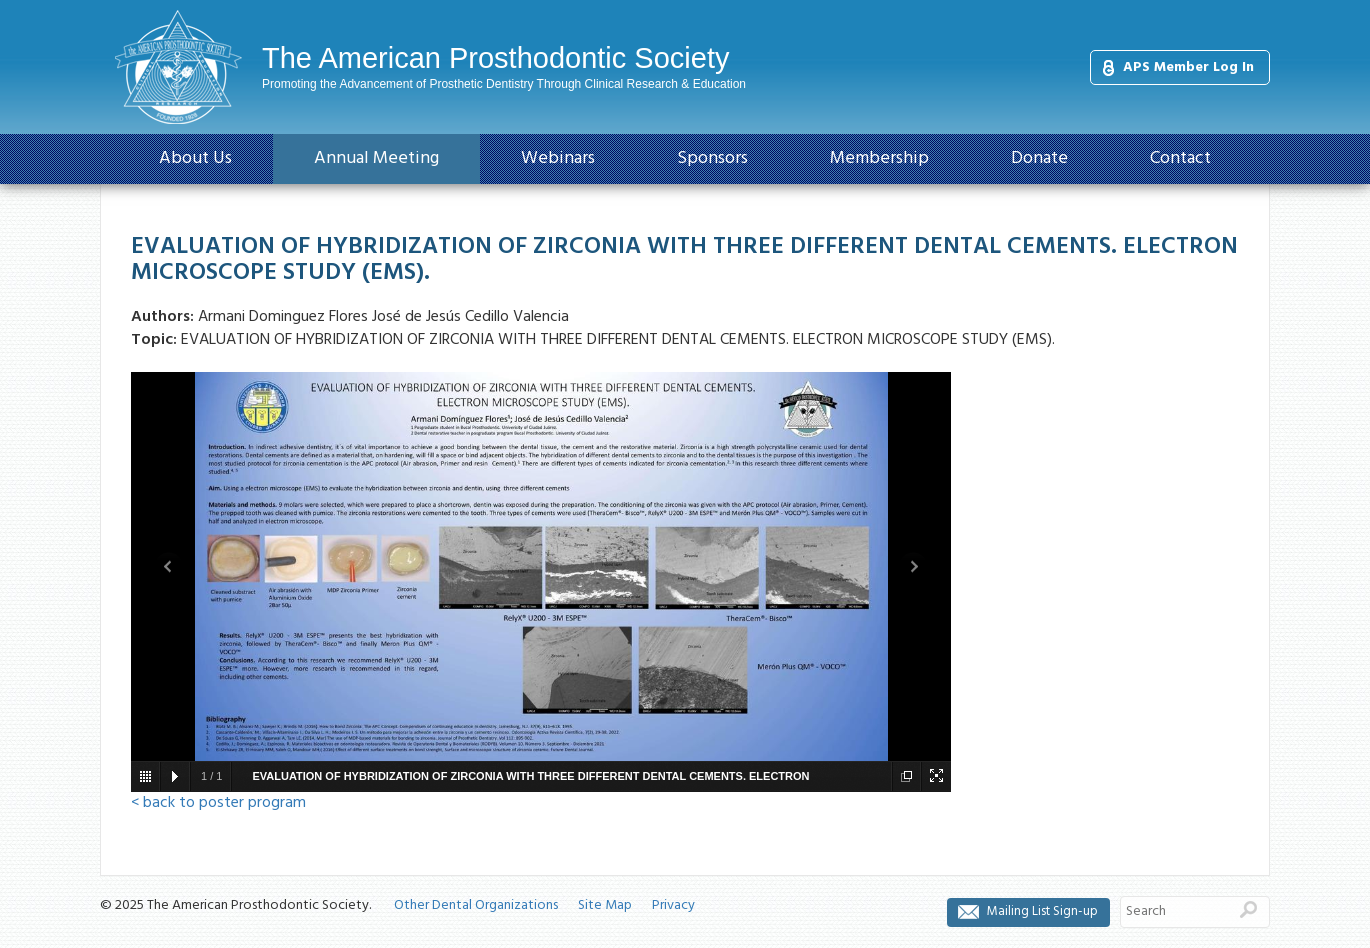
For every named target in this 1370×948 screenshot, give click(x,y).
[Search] (1174, 912)
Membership (879, 158)
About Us (195, 158)
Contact (1180, 158)
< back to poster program (218, 803)
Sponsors (712, 158)
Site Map (605, 905)
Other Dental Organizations (476, 905)
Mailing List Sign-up (1042, 911)
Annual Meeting (376, 158)
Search (1248, 909)
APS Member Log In (1188, 67)
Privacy (673, 905)
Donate (1039, 158)
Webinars (558, 158)
